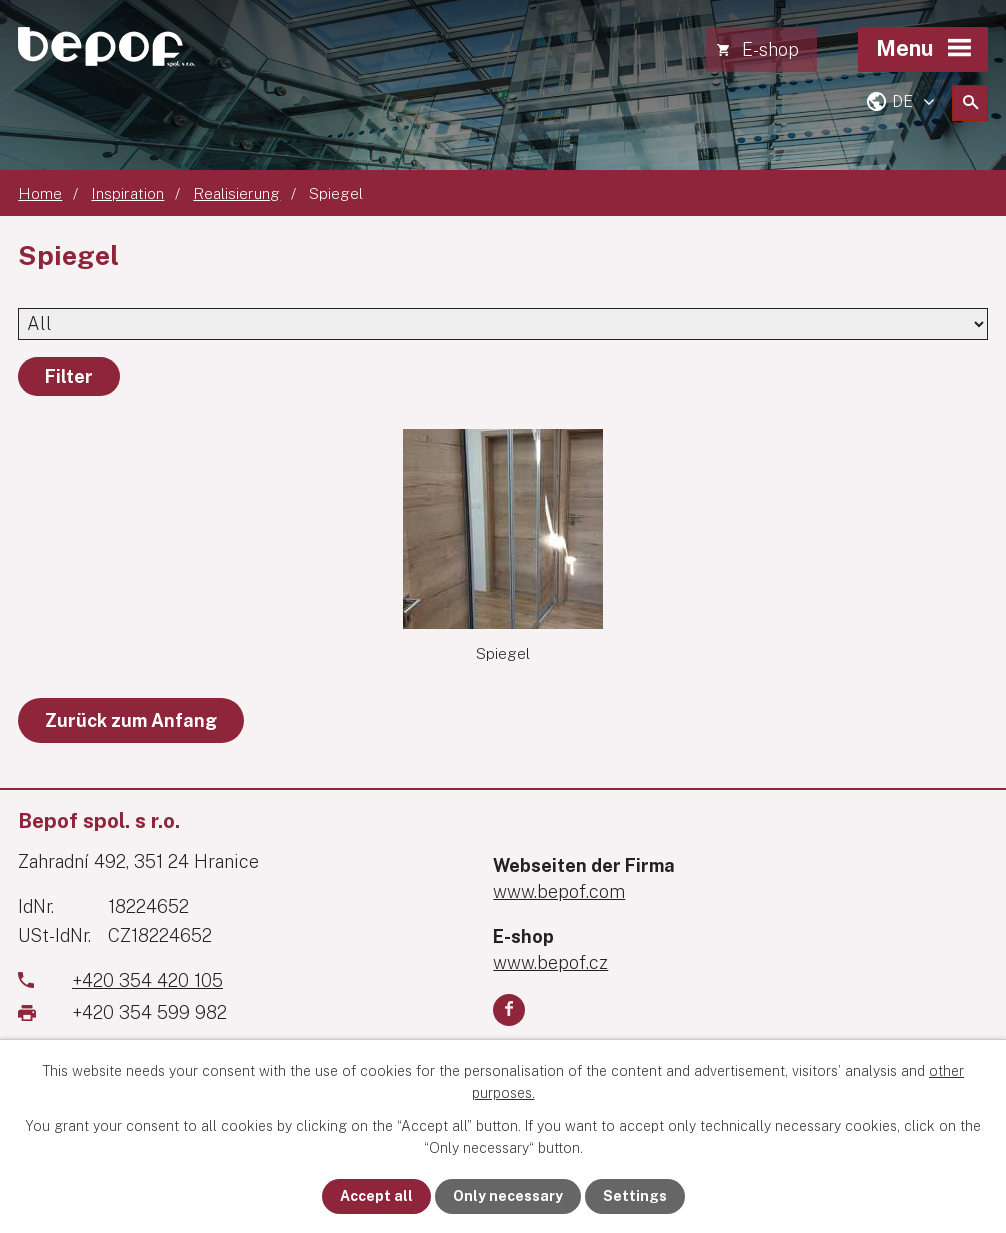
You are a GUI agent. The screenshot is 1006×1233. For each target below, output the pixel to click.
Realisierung (236, 193)
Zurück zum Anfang (131, 720)
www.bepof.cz (550, 962)
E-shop (770, 49)
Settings (635, 1196)
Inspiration (127, 193)
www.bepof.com (559, 891)
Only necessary (508, 1196)
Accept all (376, 1196)
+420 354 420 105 (147, 980)
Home (40, 193)
